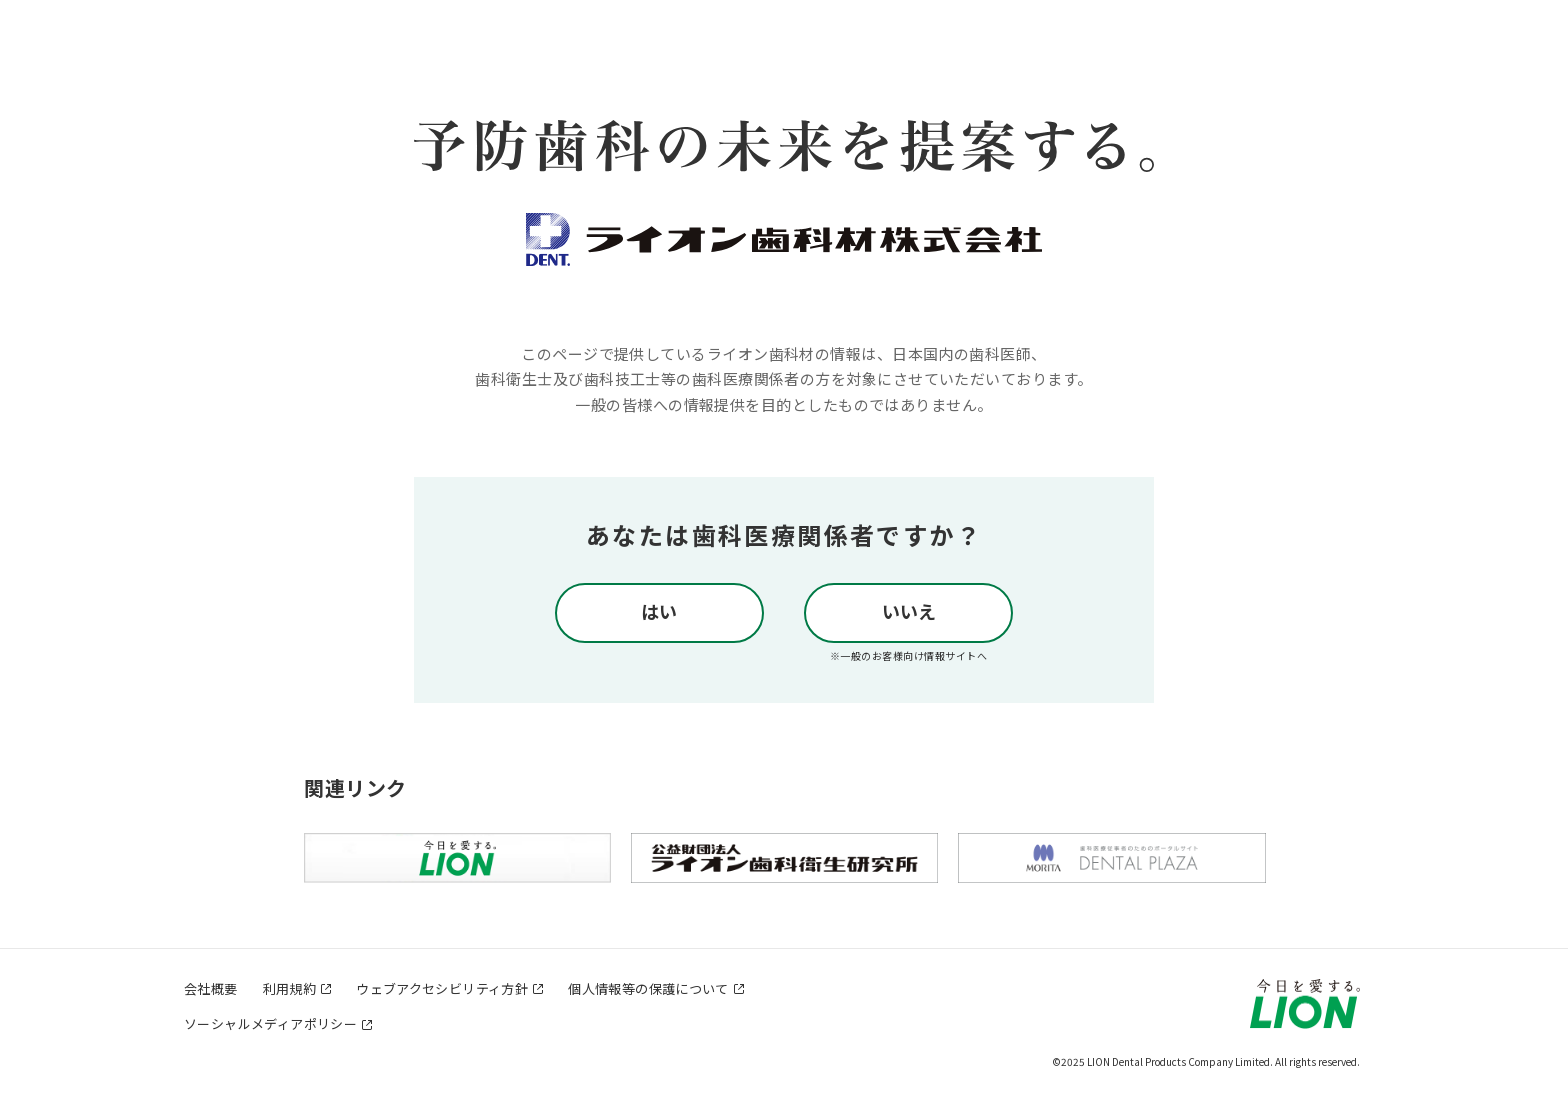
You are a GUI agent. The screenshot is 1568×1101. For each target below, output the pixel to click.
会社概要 (211, 988)
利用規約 (290, 988)
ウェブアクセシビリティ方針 (442, 988)
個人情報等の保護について (648, 988)
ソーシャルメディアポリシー (270, 1023)
